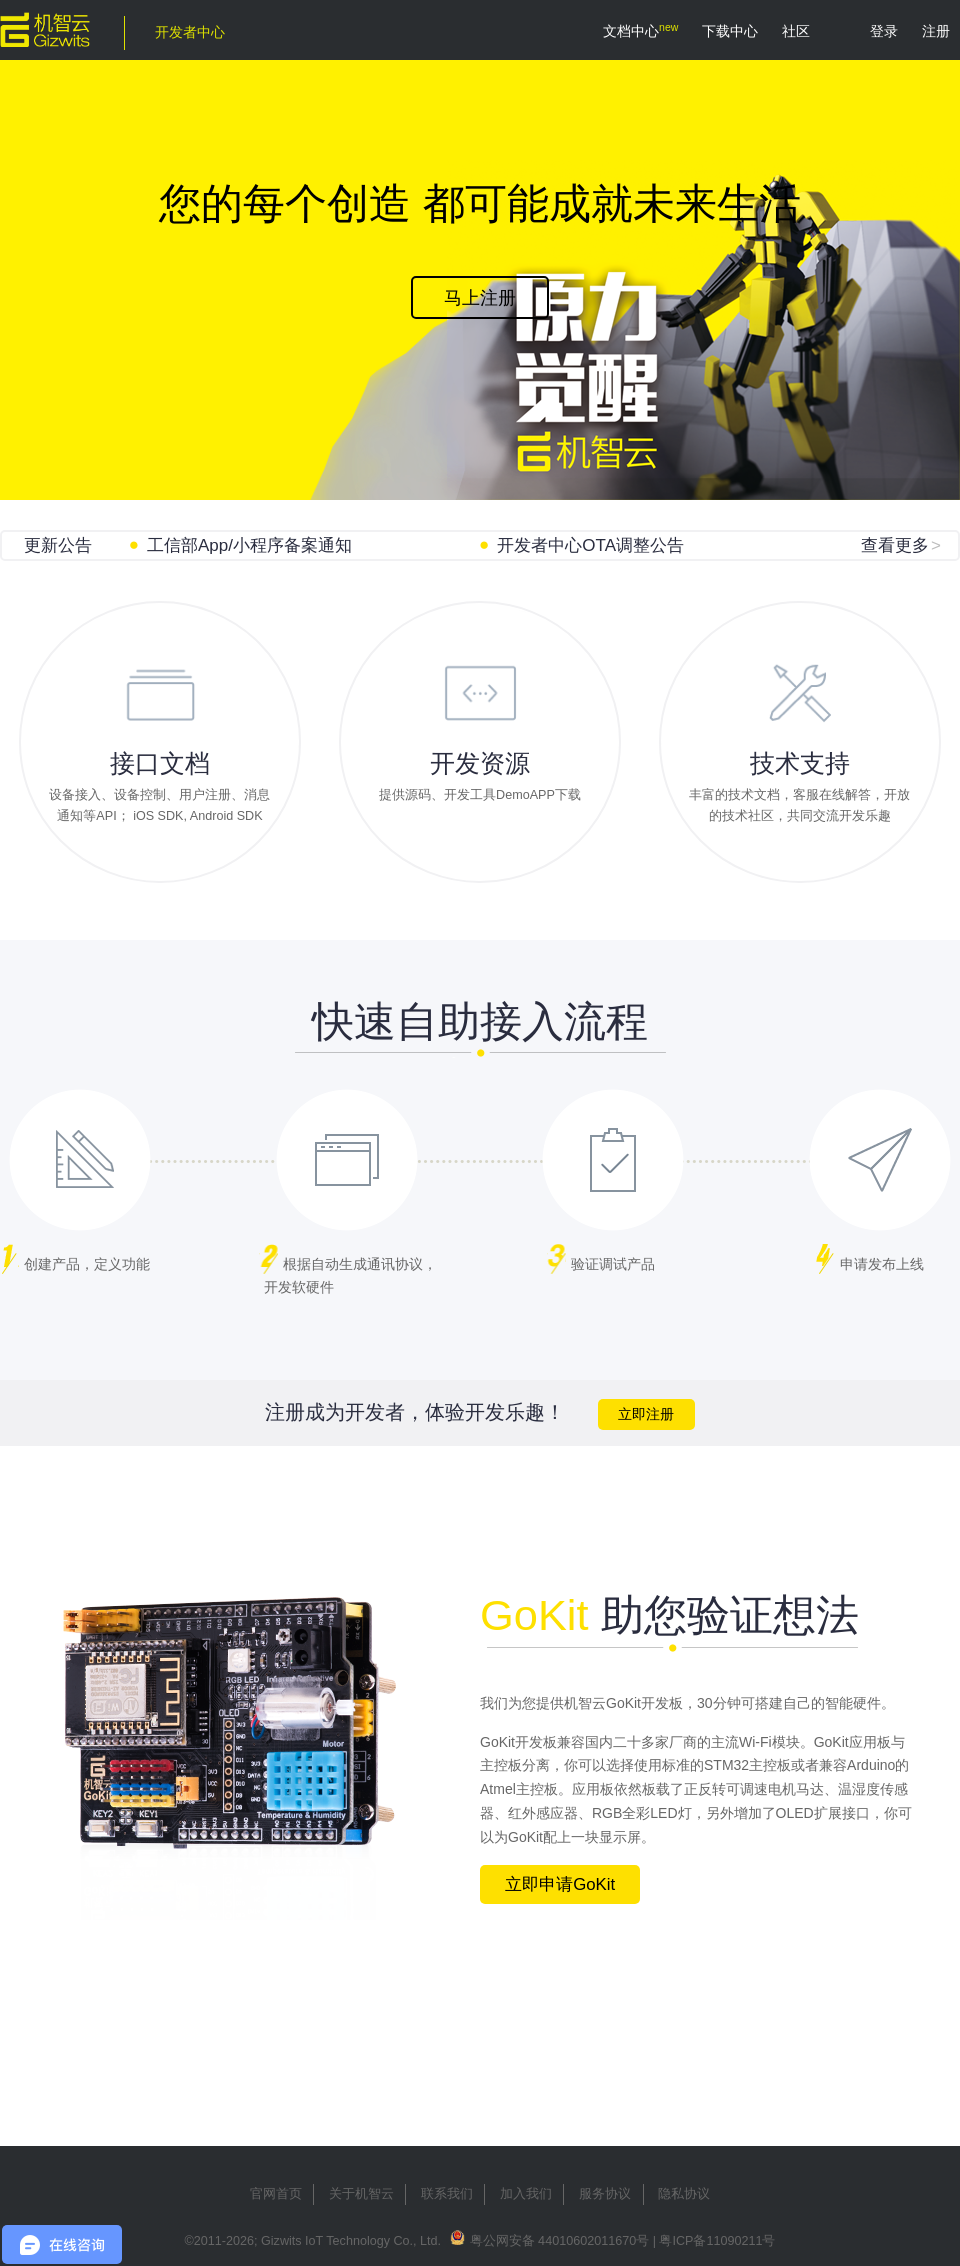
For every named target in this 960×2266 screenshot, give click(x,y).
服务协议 (605, 2194)
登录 (884, 31)
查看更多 (901, 545)
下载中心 (730, 31)
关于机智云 (361, 2194)
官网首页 (276, 2194)
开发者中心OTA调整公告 (590, 545)
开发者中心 (190, 32)
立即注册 (646, 1414)
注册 (936, 31)
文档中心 (631, 31)
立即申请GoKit (560, 1884)
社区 (796, 31)
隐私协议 (684, 2194)
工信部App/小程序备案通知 (249, 545)
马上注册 (480, 298)
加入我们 (526, 2194)
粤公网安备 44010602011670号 (560, 2241)
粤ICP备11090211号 (717, 2241)
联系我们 (447, 2194)
